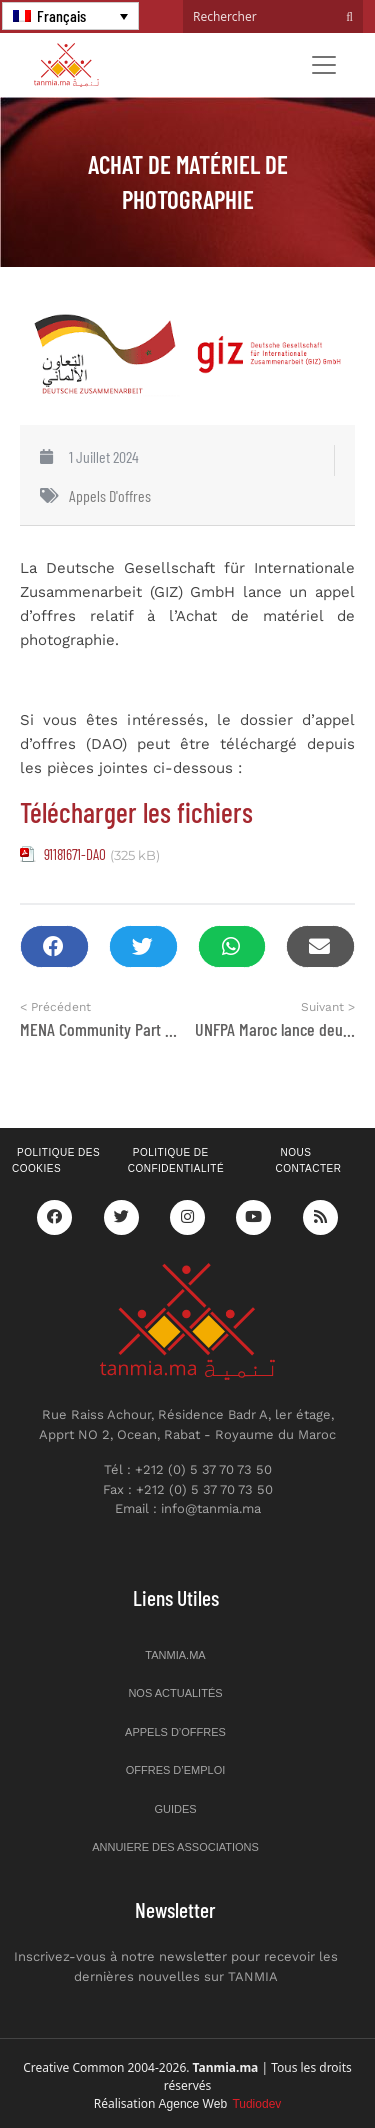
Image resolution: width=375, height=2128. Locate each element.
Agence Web (220, 2104)
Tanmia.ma (175, 1655)
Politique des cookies (56, 1161)
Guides (175, 1809)
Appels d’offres (175, 1732)
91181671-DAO (75, 854)
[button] (54, 946)
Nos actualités (175, 1693)
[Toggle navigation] (324, 65)
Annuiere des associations (175, 1847)
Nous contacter (308, 1161)
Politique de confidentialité (176, 1161)
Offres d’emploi (176, 1770)
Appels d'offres (110, 495)
